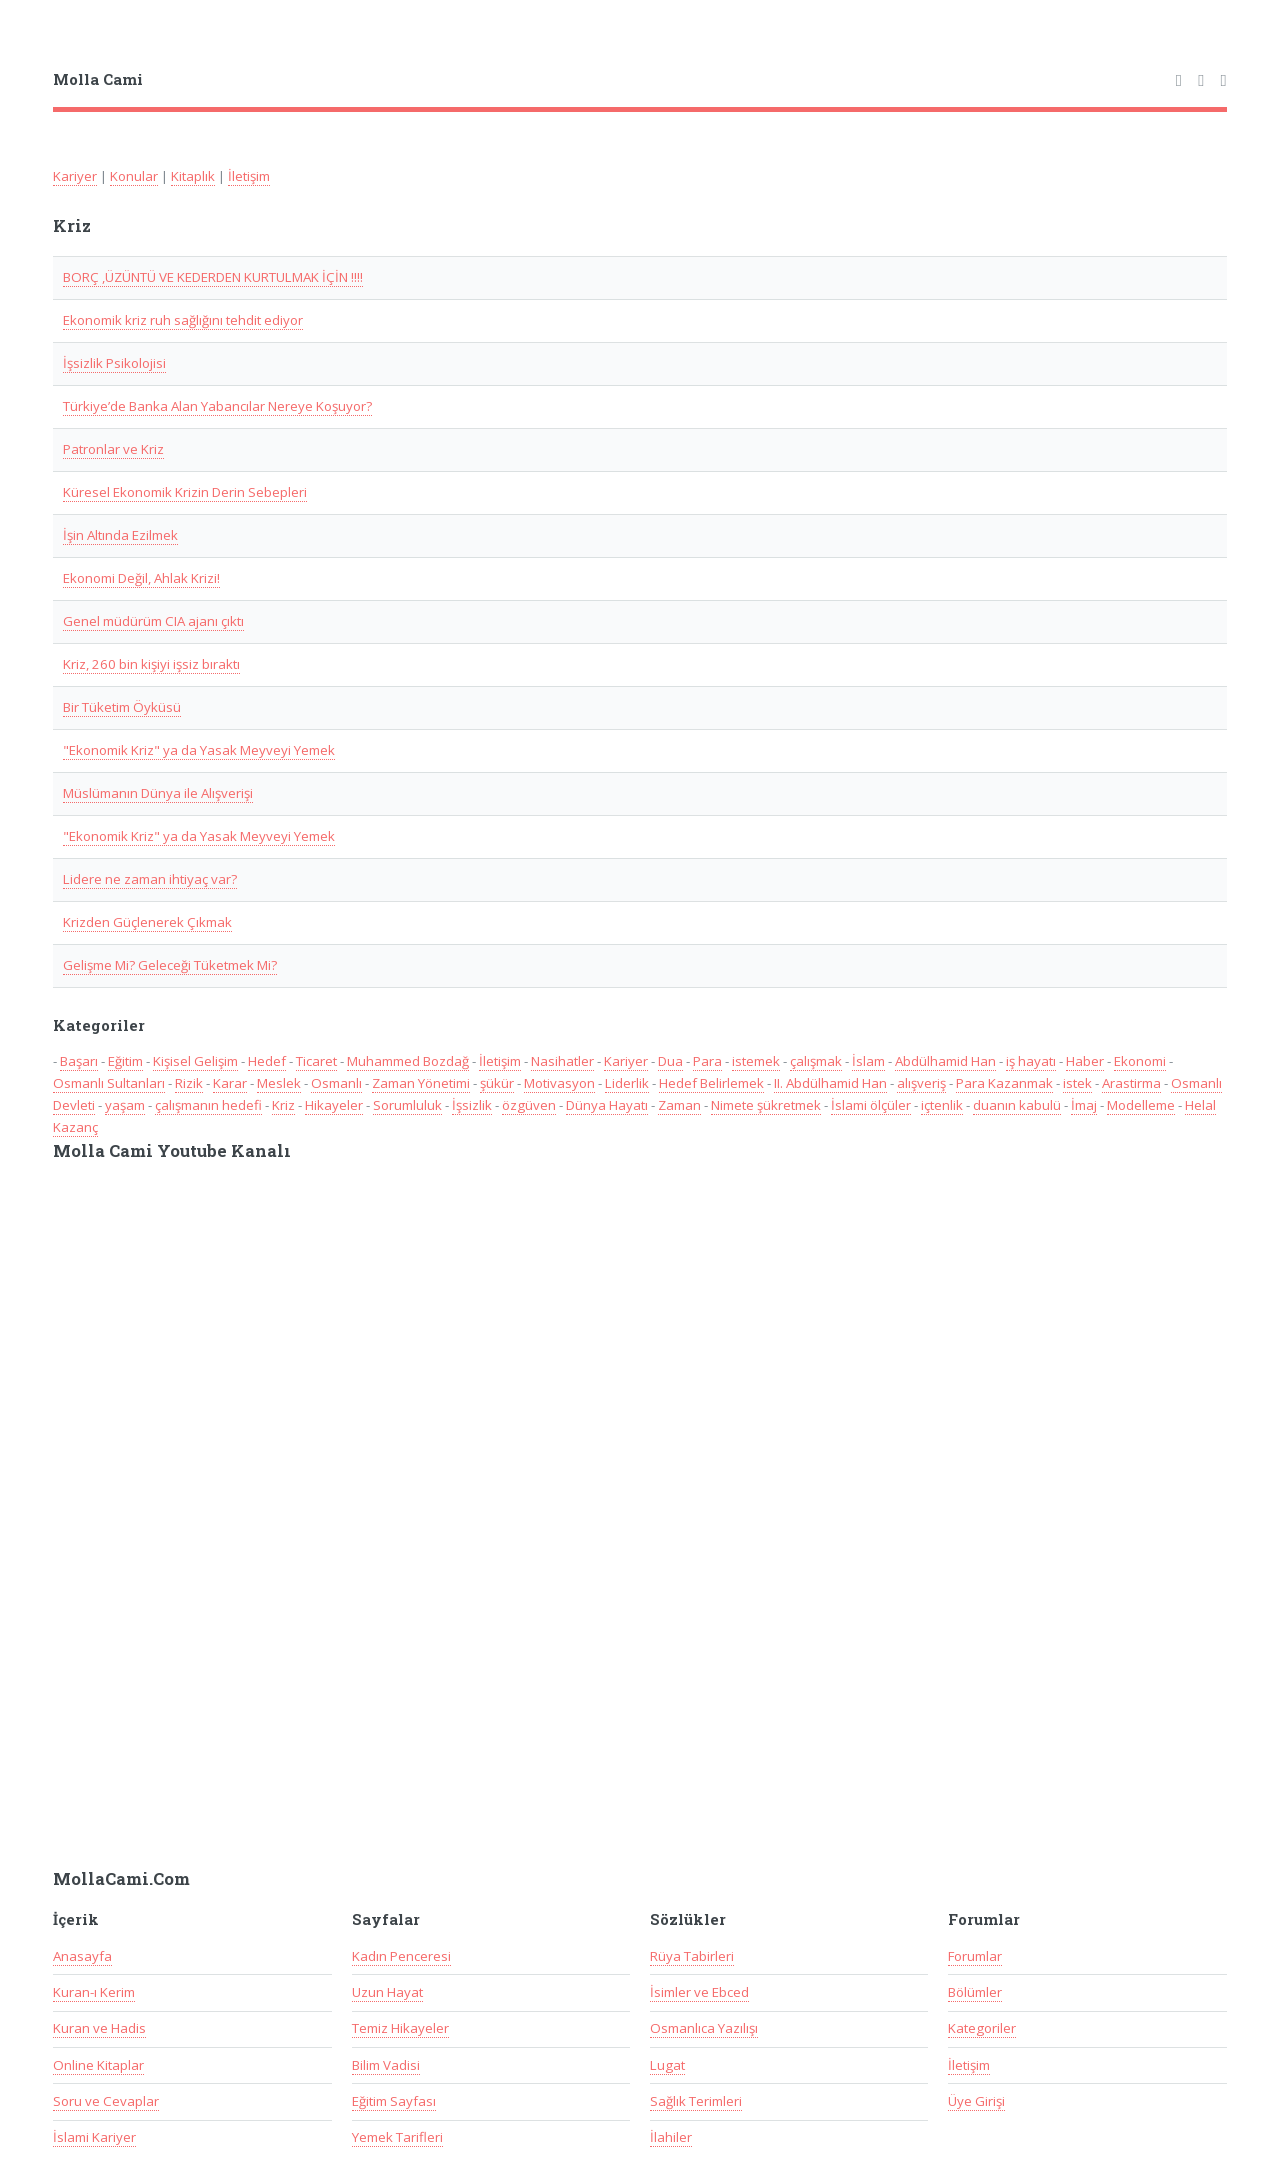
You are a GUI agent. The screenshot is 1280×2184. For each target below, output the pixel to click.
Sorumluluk (407, 1105)
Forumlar (975, 1956)
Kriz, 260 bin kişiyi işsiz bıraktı (151, 664)
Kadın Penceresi (401, 1956)
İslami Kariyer (94, 2137)
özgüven (529, 1105)
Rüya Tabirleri (692, 1956)
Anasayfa (82, 1956)
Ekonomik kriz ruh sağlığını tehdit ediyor (183, 320)
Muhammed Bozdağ (408, 1061)
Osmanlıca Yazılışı (704, 2028)
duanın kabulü (1017, 1105)
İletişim (249, 176)
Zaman (679, 1105)
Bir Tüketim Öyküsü (122, 707)
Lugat (667, 2065)
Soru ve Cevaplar (106, 2101)
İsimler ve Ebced (699, 1992)
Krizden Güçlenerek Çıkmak (147, 922)
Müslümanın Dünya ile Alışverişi (158, 793)
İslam (868, 1061)
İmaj (1084, 1105)
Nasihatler (562, 1061)
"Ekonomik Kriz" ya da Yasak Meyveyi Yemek (199, 750)
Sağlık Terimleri (696, 2101)
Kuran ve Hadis (99, 2028)
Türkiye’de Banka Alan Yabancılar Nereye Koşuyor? (217, 406)
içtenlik (942, 1105)
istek (1077, 1083)
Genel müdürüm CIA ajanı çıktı (153, 621)
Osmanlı (336, 1083)
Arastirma (1131, 1083)
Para (707, 1061)
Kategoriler (982, 2028)
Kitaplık (193, 176)
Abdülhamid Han (945, 1061)
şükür (497, 1083)
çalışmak (816, 1061)
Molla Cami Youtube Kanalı (172, 1151)
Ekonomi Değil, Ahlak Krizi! (141, 578)
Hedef (267, 1061)
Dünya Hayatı (607, 1105)
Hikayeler (334, 1105)
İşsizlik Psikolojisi (114, 363)
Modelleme (1141, 1105)
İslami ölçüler (871, 1105)
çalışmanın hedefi (208, 1105)
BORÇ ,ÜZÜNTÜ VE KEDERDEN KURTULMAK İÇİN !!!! (213, 277)
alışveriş (921, 1083)
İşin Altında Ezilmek (120, 535)
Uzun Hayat (387, 1992)
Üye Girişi (976, 2101)
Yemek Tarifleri (397, 2137)
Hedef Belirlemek (711, 1083)
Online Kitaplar (98, 2065)
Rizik (189, 1083)
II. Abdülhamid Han (830, 1083)
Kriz (283, 1105)
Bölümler (975, 1992)
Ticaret (316, 1061)
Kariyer (75, 176)
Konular (134, 176)
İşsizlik (472, 1105)
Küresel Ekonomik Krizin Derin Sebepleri (185, 492)
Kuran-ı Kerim (94, 1992)
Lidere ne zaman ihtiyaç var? (150, 879)
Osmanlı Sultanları (109, 1083)
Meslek (279, 1083)
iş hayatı (1031, 1061)
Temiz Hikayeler (400, 2028)
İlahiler (671, 2137)
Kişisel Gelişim (195, 1061)
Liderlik (627, 1083)
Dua (670, 1061)
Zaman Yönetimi (421, 1083)
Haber (1085, 1061)
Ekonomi (1140, 1061)
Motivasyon (559, 1083)
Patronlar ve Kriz (113, 449)
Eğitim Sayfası (394, 2101)
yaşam (125, 1105)
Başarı (79, 1061)
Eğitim (125, 1061)
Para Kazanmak (1004, 1083)
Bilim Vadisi (386, 2065)
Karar (230, 1083)
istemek (756, 1061)
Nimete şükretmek (766, 1105)
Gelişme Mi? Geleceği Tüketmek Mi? (170, 965)
